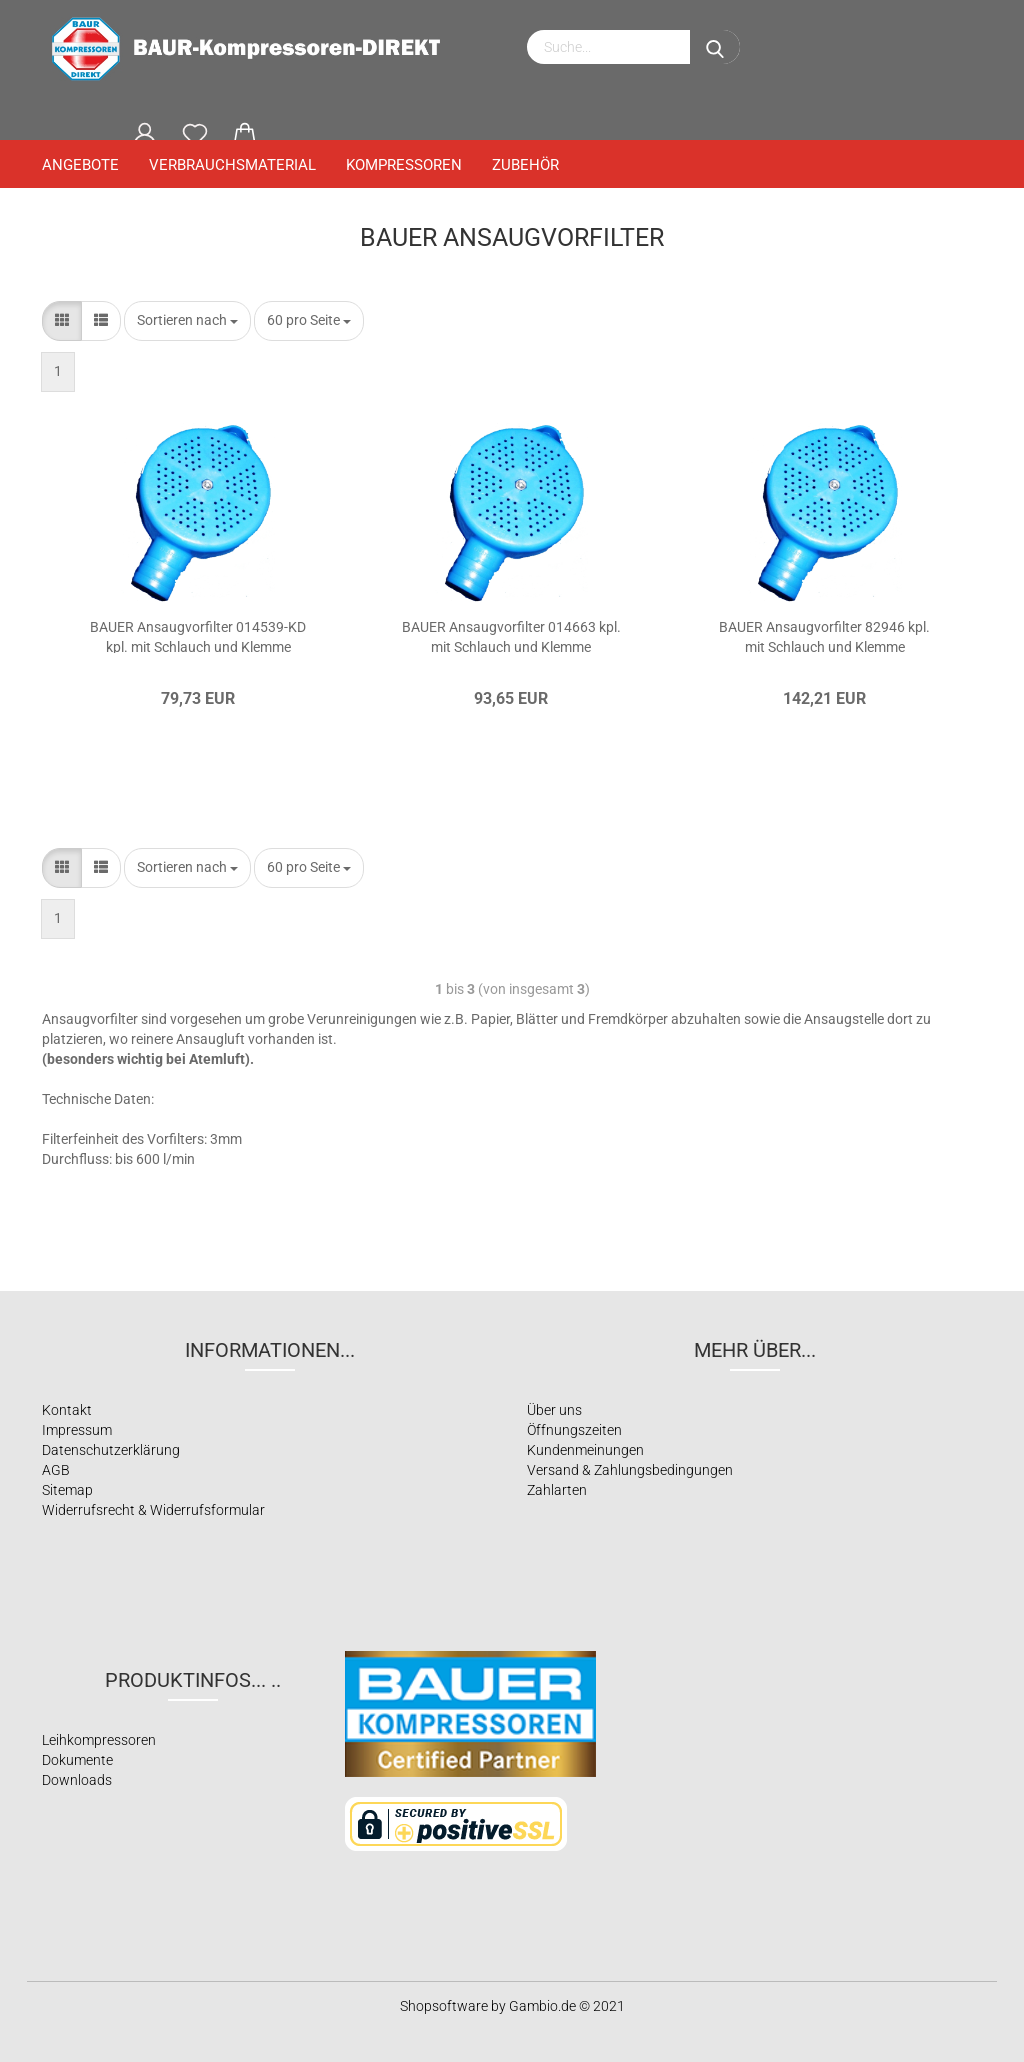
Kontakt (67, 1410)
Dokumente (77, 1760)
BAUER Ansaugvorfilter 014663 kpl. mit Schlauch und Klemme (511, 636)
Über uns (554, 1410)
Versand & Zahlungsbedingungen (630, 1470)
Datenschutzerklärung (111, 1450)
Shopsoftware (444, 2006)
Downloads (77, 1780)
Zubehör (525, 165)
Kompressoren (404, 165)
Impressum (77, 1430)
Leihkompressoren (99, 1740)
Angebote (80, 165)
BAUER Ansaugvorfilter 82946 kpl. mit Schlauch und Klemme (824, 636)
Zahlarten (557, 1490)
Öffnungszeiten (574, 1430)
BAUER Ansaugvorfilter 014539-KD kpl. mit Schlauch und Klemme (198, 636)
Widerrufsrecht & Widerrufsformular (153, 1510)
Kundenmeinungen (585, 1450)
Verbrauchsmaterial (232, 165)
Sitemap (67, 1490)
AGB (56, 1470)
